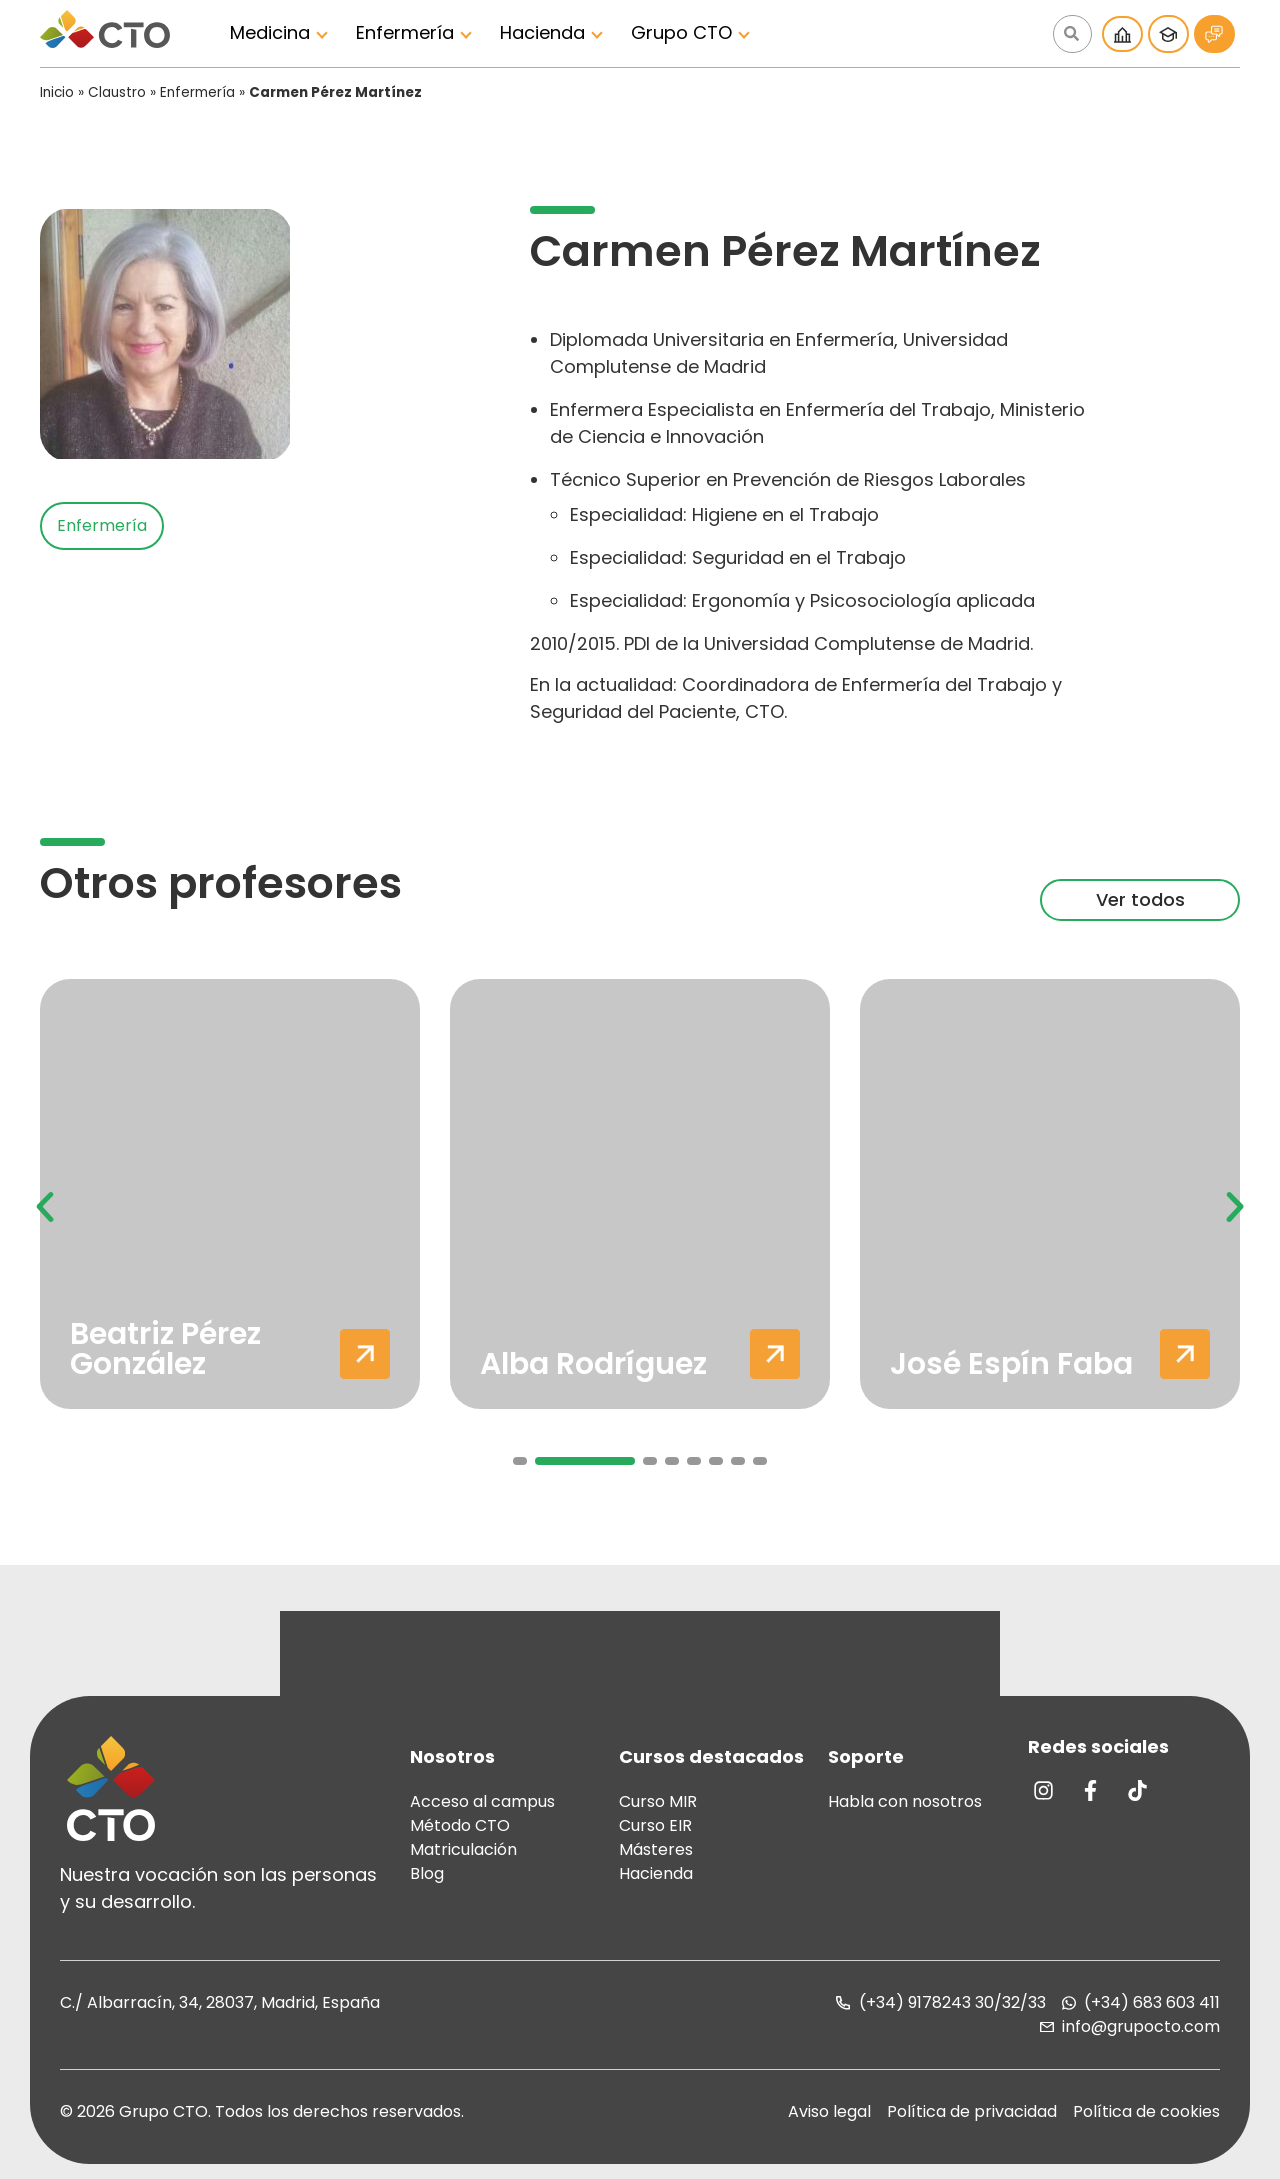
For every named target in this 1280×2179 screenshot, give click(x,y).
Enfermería (405, 32)
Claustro (117, 92)
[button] (45, 1207)
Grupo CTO (681, 32)
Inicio (57, 92)
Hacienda (542, 32)
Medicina (270, 32)
